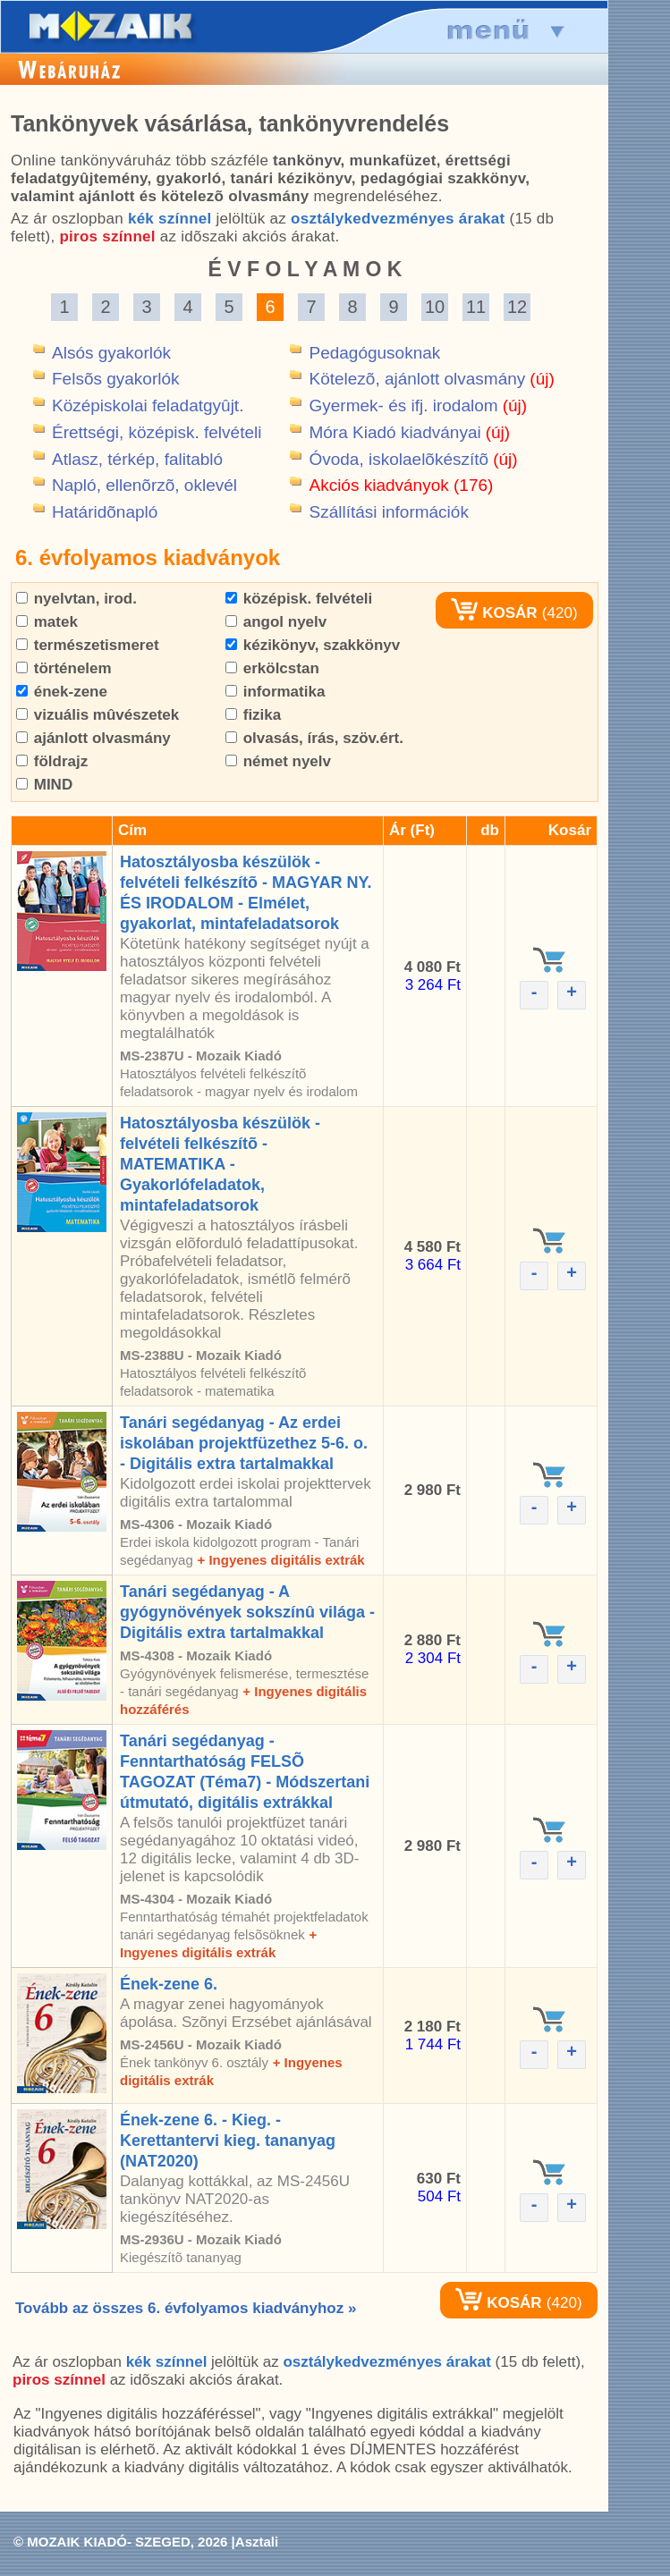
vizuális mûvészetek (97, 714)
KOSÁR (494, 612)
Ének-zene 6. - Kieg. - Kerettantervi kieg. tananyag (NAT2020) (227, 2140)
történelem (64, 668)
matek (47, 621)
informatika (275, 691)
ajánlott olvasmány (93, 738)
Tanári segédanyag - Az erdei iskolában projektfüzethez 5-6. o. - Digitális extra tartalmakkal (244, 1443)
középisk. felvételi (298, 598)
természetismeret (87, 645)
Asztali (256, 2541)
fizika (253, 714)
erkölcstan (272, 668)
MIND (44, 784)
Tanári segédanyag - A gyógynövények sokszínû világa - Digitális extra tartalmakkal (247, 1612)
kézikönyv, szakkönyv (312, 645)
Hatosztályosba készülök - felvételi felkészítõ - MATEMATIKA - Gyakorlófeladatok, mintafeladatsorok (220, 1164)
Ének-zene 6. (168, 1984)
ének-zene (61, 691)
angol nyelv (276, 621)
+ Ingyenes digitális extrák (280, 1559)
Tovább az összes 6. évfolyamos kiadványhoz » (185, 2308)
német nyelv (278, 761)
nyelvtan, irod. (76, 598)
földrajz (52, 761)
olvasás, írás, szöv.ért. (314, 738)
